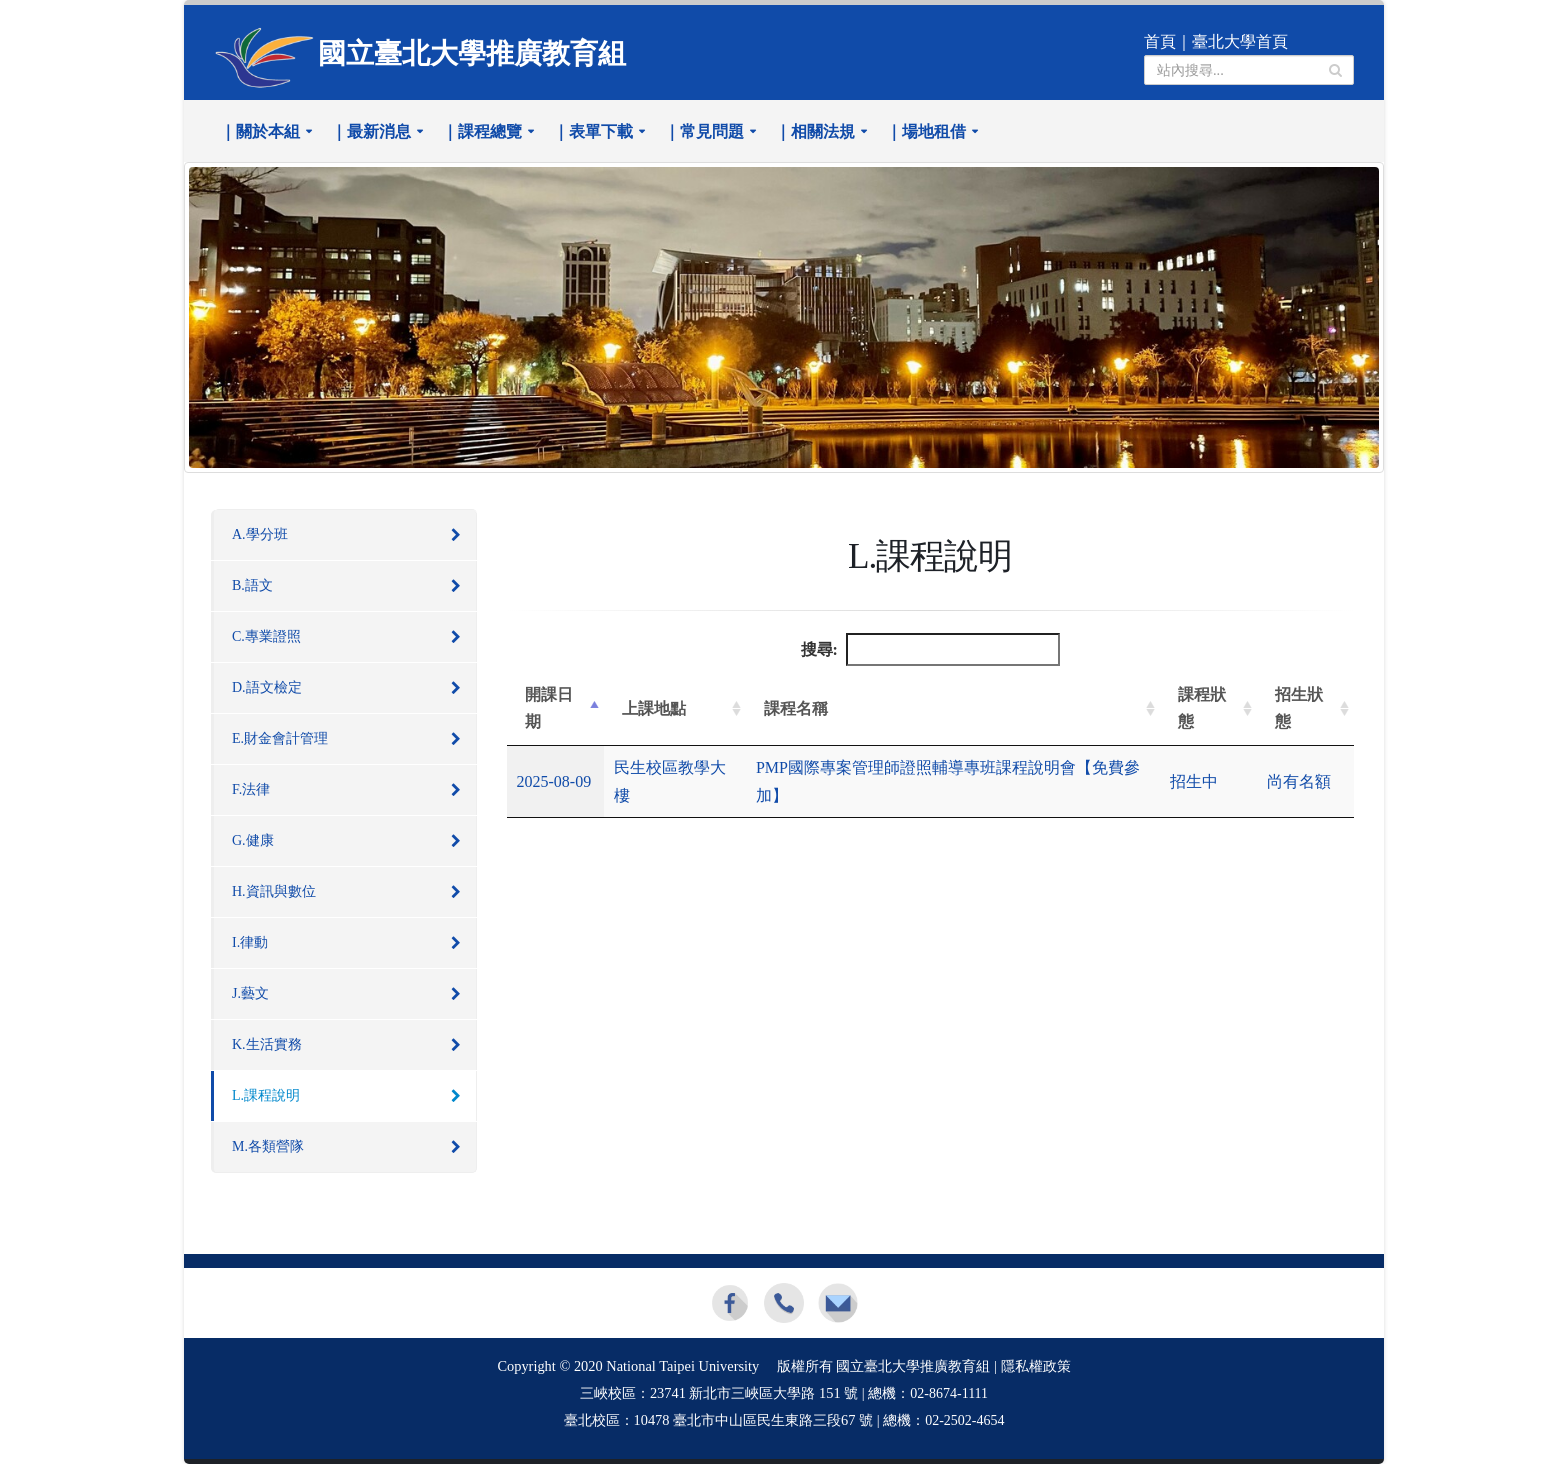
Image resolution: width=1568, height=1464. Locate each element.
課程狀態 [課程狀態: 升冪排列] (1202, 708)
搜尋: (930, 649)
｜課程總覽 (482, 131)
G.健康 (253, 840)
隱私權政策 (1036, 1366)
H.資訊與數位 (274, 891)
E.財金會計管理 (280, 738)
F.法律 (251, 789)
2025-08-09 (554, 781)
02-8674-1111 (949, 1393)
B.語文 (252, 585)
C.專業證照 (266, 636)
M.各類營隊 (268, 1146)
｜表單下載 (593, 131)
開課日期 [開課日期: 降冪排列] (549, 708)
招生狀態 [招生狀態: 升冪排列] (1299, 708)
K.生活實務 (267, 1044)
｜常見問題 (704, 131)
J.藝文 (250, 993)
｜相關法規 (815, 131)
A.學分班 (260, 534)
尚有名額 (1299, 781)
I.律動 (250, 942)
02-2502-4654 (964, 1420)
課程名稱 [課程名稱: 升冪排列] (796, 708)
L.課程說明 (266, 1095)
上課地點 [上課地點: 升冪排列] (654, 708)
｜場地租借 (926, 131)
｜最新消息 (371, 131)
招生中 (1194, 781)
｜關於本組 (260, 131)
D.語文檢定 (267, 687)
